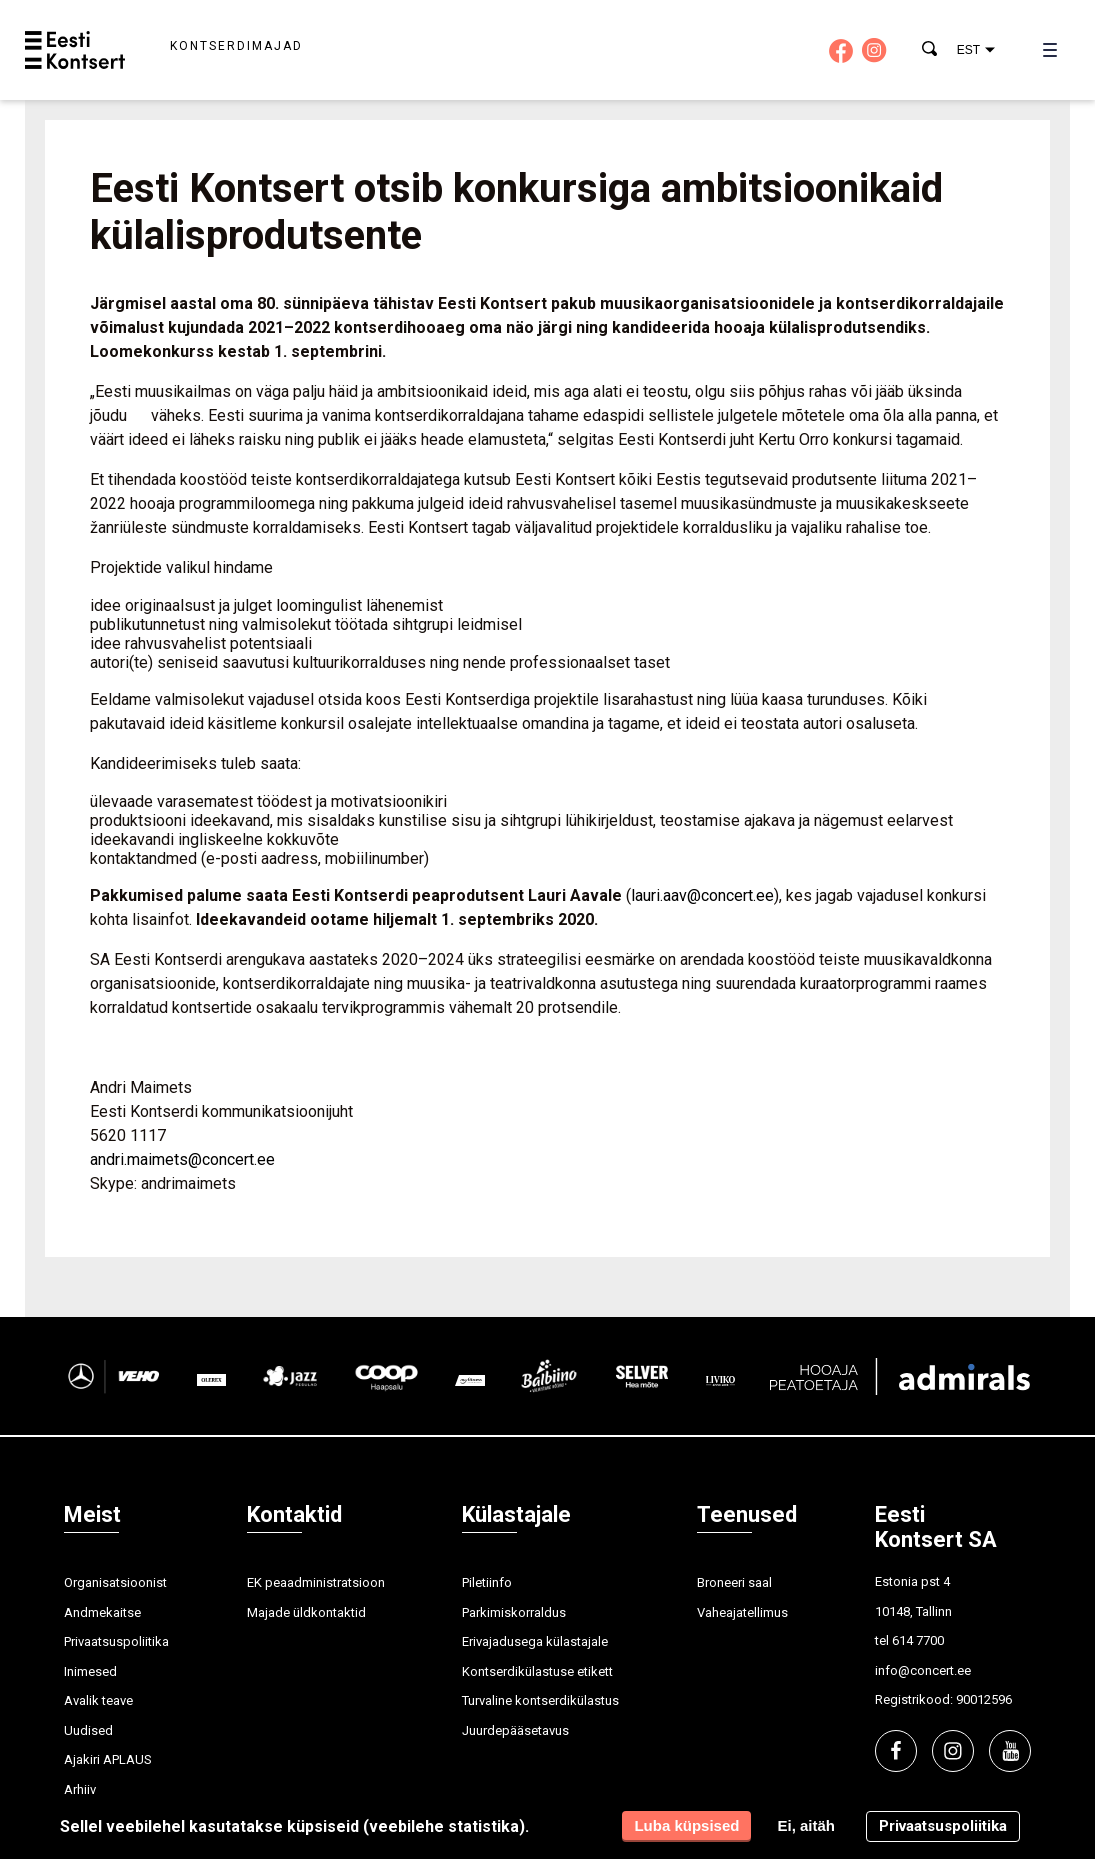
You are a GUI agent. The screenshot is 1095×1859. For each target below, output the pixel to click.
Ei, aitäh (806, 1825)
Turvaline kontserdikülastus (540, 1700)
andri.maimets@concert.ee (182, 1159)
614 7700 (918, 1640)
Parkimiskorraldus (514, 1612)
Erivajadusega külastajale (535, 1641)
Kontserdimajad (236, 46)
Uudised (88, 1730)
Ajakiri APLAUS (108, 1759)
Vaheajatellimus (742, 1612)
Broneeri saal (734, 1582)
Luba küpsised (686, 1825)
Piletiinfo (487, 1582)
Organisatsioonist (115, 1582)
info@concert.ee (923, 1670)
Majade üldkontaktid (306, 1612)
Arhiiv (80, 1789)
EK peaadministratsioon (316, 1582)
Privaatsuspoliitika (116, 1641)
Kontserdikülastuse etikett (537, 1671)
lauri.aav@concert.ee (702, 895)
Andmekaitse (102, 1612)
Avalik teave (98, 1700)
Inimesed (90, 1671)
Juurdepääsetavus (515, 1730)
